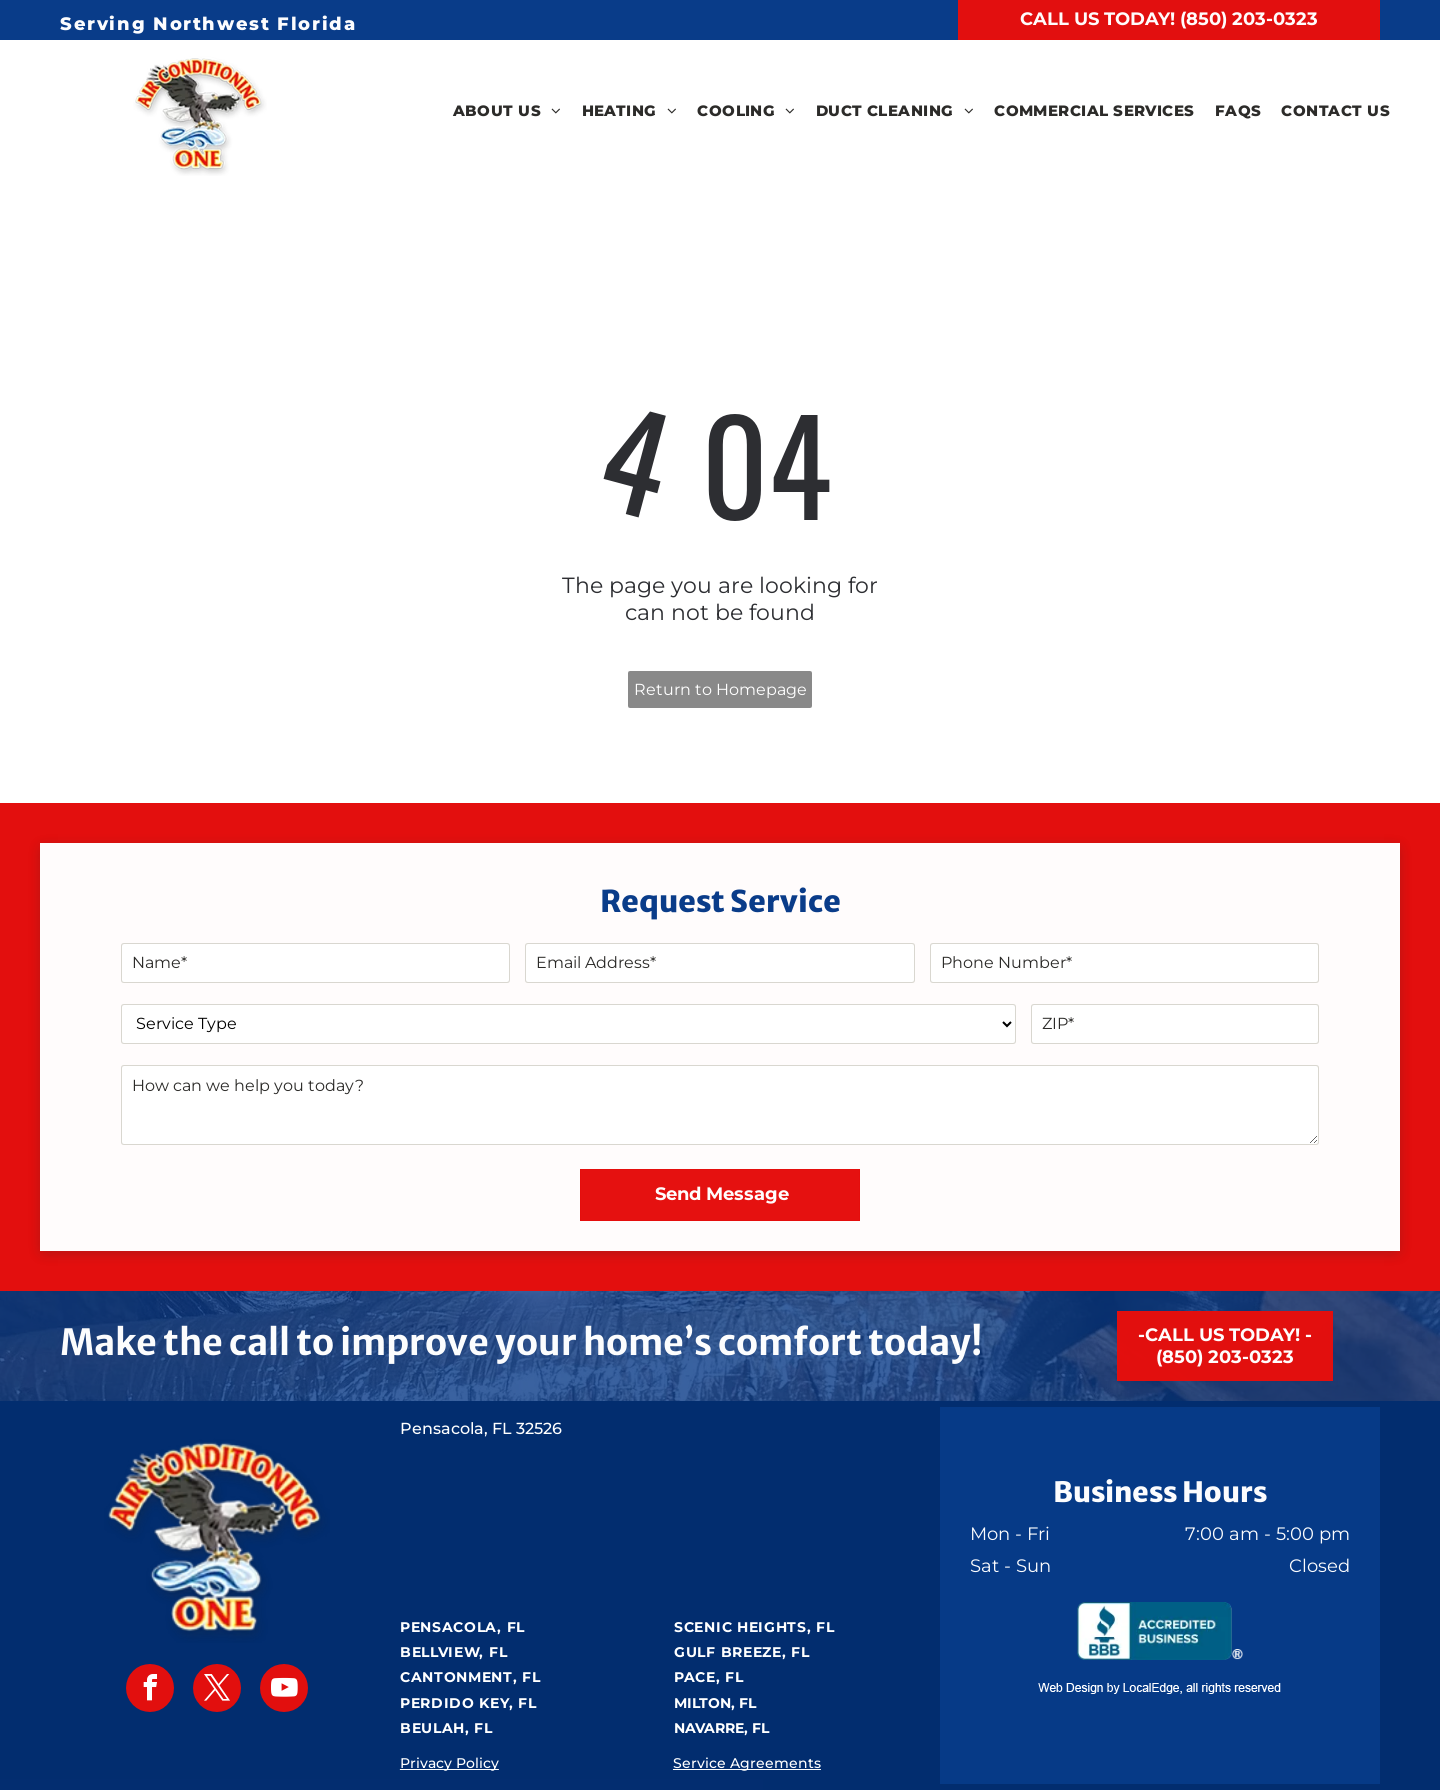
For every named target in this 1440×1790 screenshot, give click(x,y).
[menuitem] (507, 111)
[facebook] (150, 1690)
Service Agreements (747, 1763)
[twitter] (217, 1690)
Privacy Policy (449, 1763)
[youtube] (284, 1690)
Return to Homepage (720, 689)
